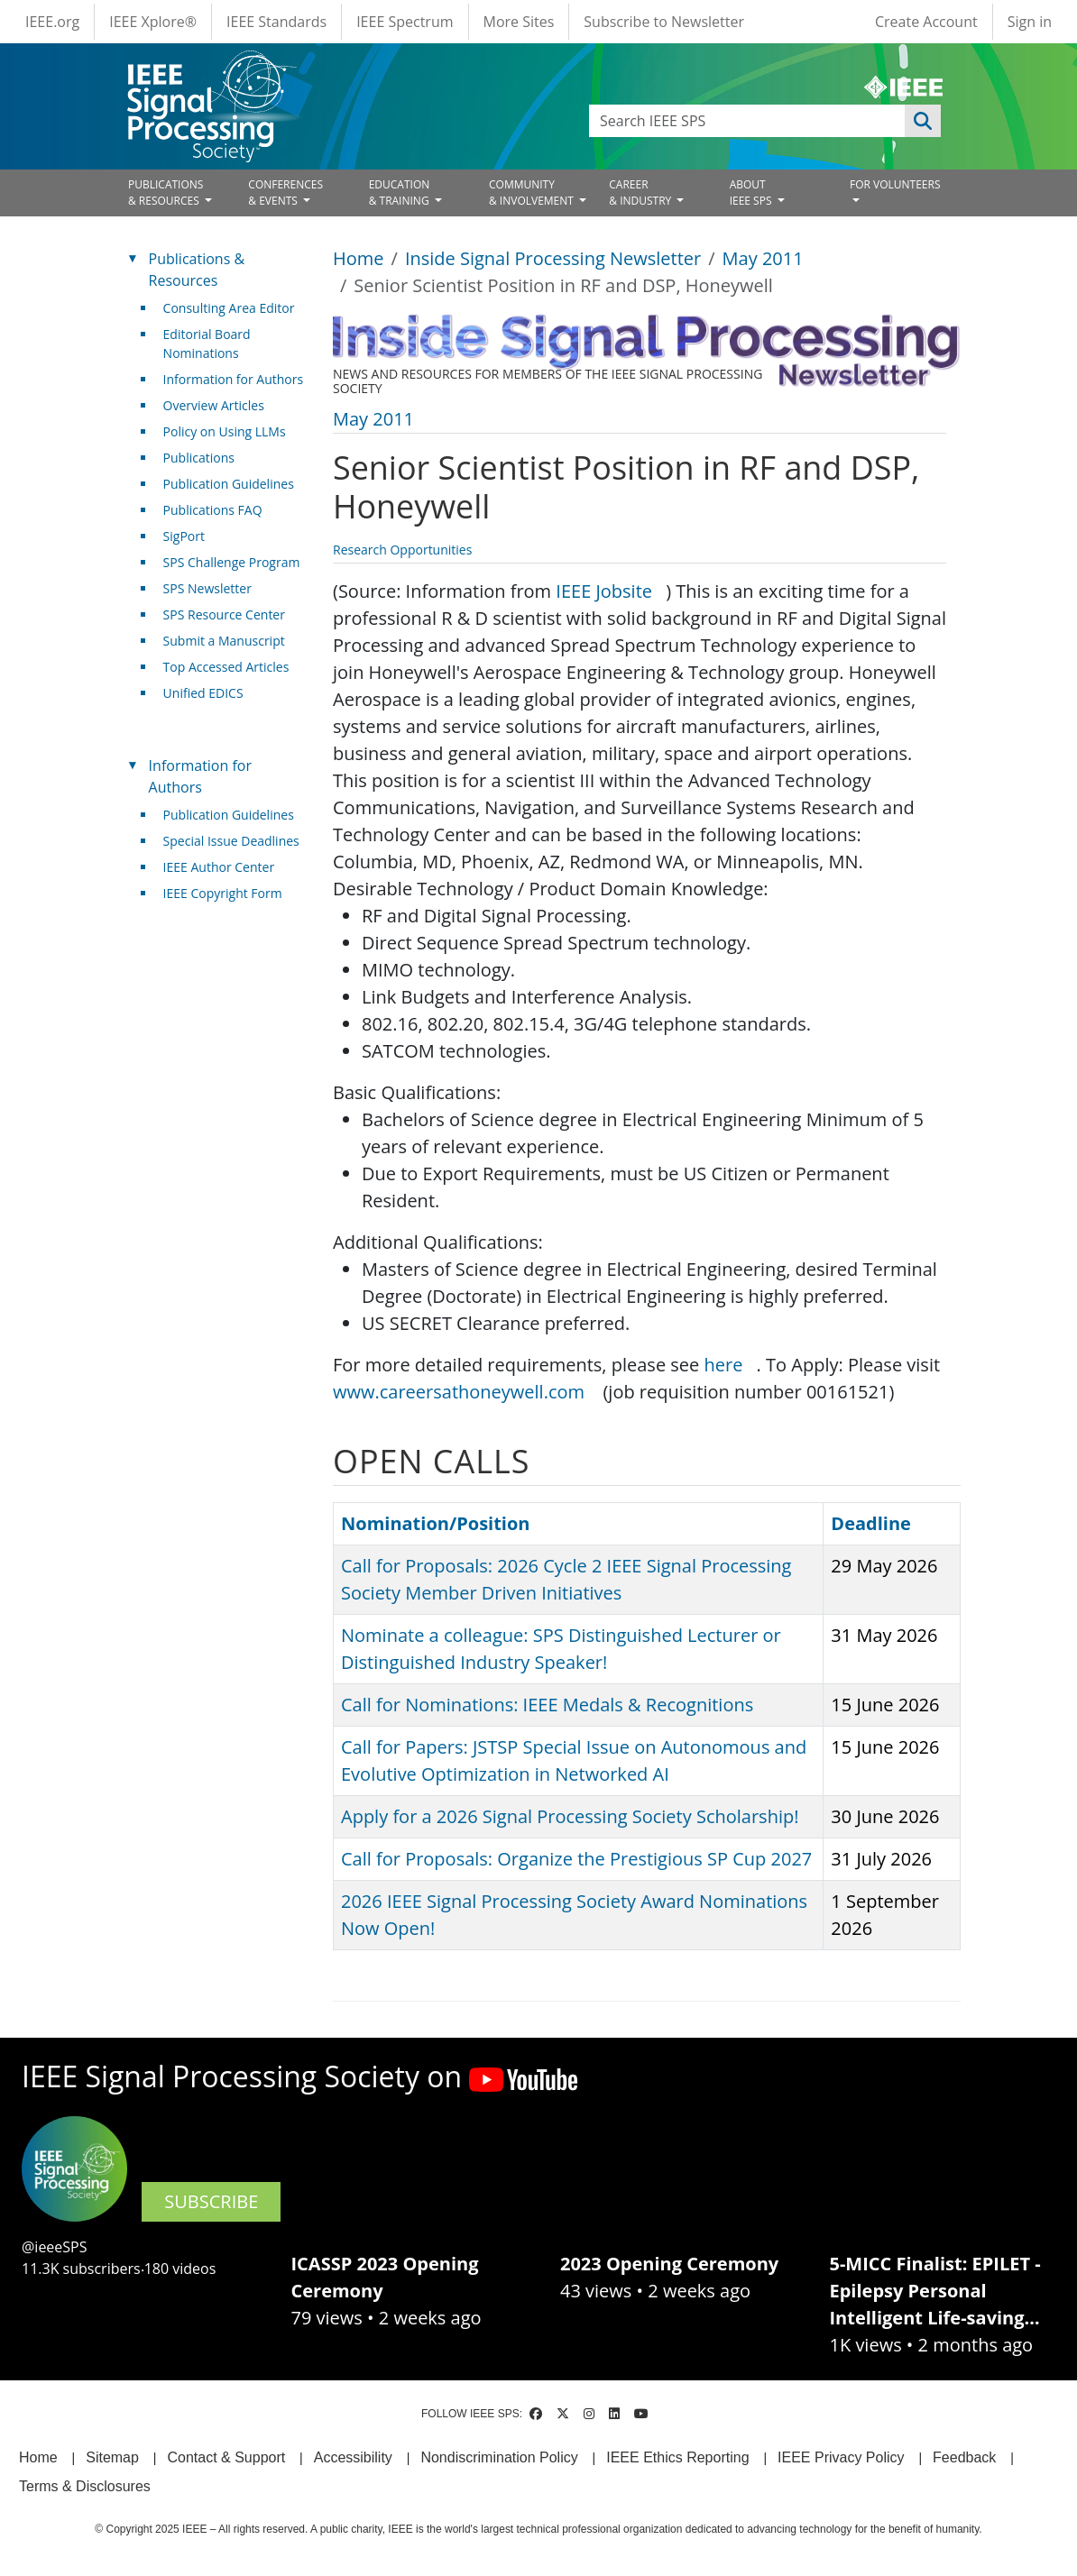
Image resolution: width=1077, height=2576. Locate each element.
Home (358, 258)
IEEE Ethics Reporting (677, 2457)
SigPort (184, 536)
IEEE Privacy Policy (841, 2457)
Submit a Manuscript (224, 640)
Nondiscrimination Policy (498, 2457)
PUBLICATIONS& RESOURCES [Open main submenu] (165, 192)
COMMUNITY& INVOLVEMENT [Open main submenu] (532, 192)
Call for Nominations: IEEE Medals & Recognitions (547, 1704)
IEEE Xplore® (153, 22)
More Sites (519, 22)
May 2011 (763, 258)
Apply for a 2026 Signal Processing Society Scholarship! (569, 1816)
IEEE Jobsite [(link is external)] (611, 591)
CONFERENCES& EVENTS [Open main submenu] (285, 192)
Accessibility (353, 2457)
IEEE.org (52, 22)
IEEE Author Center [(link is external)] (226, 866)
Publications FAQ (212, 509)
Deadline (871, 1523)
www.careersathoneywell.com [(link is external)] (465, 1392)
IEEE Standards (276, 22)
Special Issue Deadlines (231, 840)
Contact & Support (226, 2457)
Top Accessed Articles (226, 666)
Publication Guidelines (228, 483)
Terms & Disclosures (85, 2486)
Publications (199, 457)
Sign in (1030, 22)
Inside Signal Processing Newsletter (553, 258)
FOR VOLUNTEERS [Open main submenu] (895, 184)
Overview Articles (213, 405)
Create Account (926, 22)
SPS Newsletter (207, 588)
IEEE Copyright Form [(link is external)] (229, 893)
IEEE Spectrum (404, 22)
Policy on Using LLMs (224, 431)
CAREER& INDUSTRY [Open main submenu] (641, 192)
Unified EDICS (203, 692)
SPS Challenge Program (231, 562)
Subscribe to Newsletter (664, 22)
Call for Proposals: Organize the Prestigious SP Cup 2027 (576, 1859)
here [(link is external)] (730, 1364)
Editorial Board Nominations (207, 343)
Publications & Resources (196, 269)
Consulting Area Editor (229, 307)
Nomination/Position (435, 1523)
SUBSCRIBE (211, 2201)
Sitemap (112, 2457)
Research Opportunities (402, 549)
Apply (923, 121)
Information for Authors (233, 379)
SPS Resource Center (224, 614)
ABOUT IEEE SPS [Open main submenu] (752, 192)
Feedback (964, 2457)
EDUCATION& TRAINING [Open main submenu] (400, 192)
